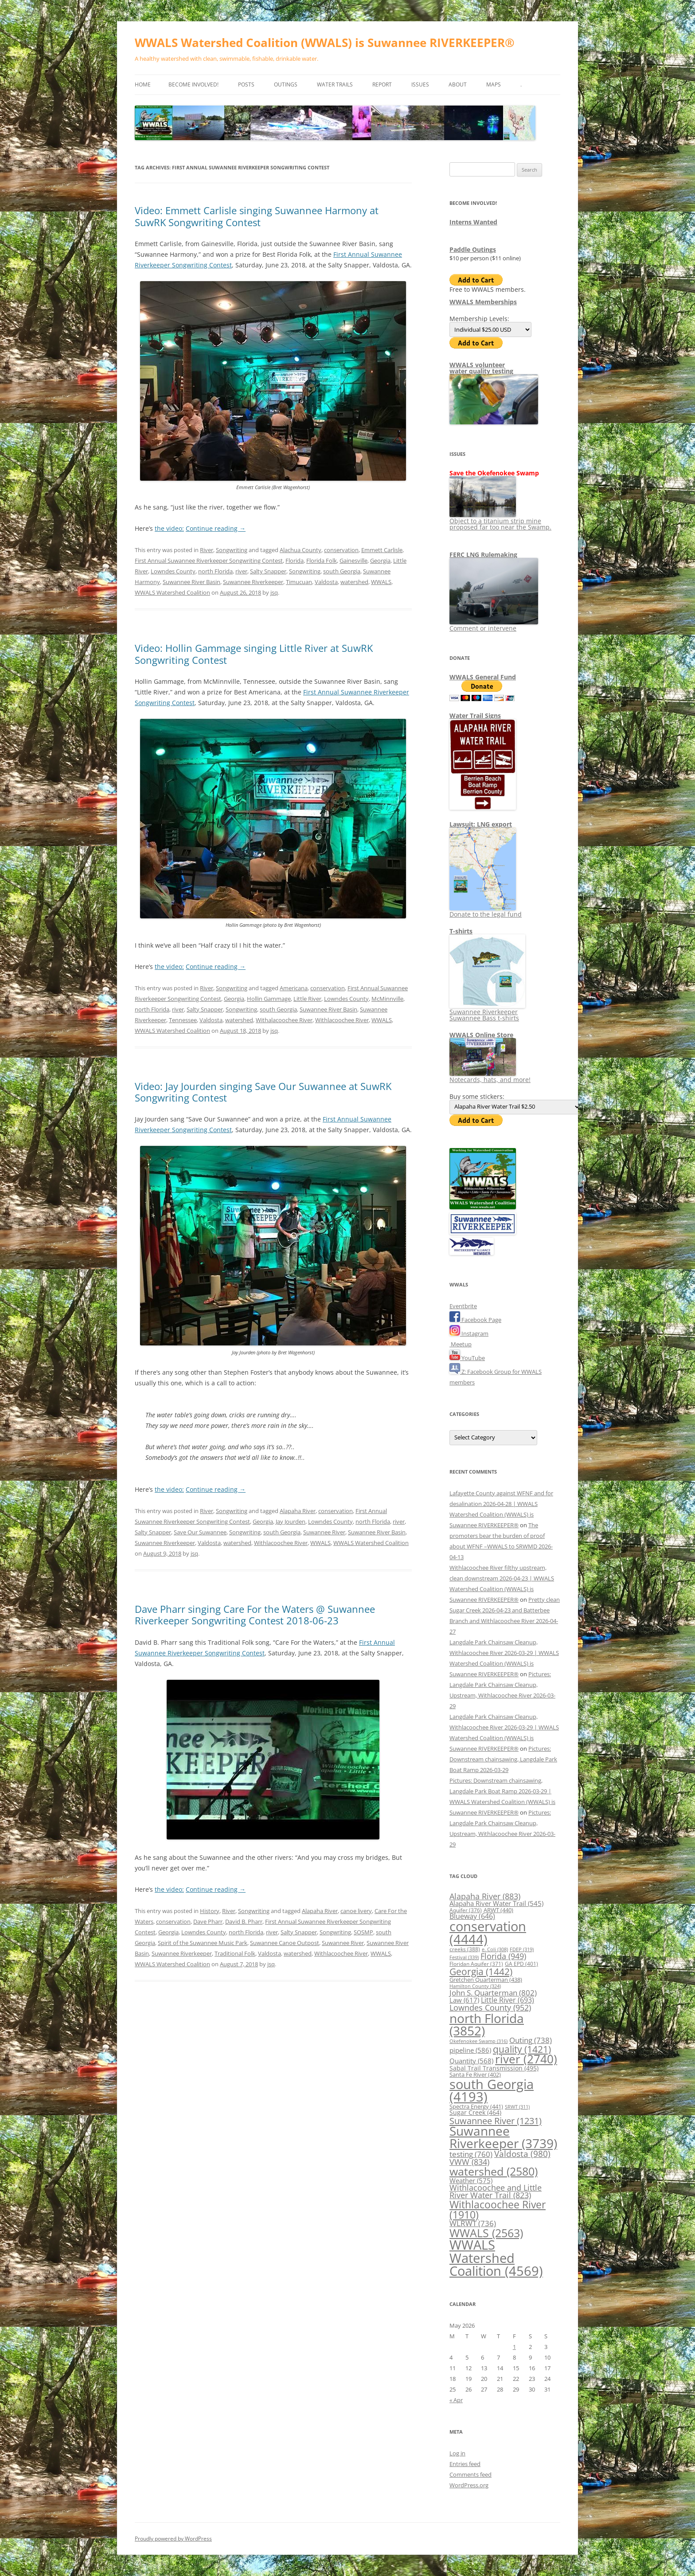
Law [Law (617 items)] (464, 2000)
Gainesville (353, 561)
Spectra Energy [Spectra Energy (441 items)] (476, 2106)
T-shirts (460, 931)
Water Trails (335, 84)
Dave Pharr (208, 1921)
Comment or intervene (493, 625)
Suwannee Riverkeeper (253, 582)
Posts (246, 84)
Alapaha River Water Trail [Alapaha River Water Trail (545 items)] (496, 1903)
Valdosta (326, 582)
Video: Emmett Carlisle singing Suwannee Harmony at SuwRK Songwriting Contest (257, 216)
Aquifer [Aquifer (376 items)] (465, 1910)
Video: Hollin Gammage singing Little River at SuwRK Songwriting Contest (254, 653)
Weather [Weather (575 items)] (470, 2180)
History (209, 1911)
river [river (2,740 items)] (526, 2059)
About (458, 84)
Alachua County (300, 550)
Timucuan (299, 582)
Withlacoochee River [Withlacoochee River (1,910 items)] (497, 2209)
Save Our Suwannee (200, 1532)
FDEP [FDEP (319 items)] (522, 1949)
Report (382, 84)
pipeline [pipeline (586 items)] (470, 2050)
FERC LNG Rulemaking (483, 554)
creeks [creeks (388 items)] (464, 1949)
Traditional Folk (235, 1953)
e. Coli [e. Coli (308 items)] (495, 1949)
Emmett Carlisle (381, 550)
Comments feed (470, 2474)
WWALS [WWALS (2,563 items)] (486, 2232)
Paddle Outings (472, 249)
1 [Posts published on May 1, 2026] (514, 2347)
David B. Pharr (243, 1921)
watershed (354, 582)
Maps (493, 84)
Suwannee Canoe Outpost (284, 1943)
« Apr (456, 2400)
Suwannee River (324, 1532)
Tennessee (183, 1020)
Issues (420, 84)
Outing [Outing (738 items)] (530, 2040)
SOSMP (363, 1932)
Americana (294, 988)
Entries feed (464, 2464)
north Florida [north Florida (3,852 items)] (486, 2024)
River (206, 550)
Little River (307, 999)
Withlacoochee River (342, 1020)
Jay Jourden (290, 1521)
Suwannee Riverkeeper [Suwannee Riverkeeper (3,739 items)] (503, 2137)
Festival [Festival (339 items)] (464, 1957)
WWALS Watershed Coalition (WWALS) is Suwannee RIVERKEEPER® (325, 43)
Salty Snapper (268, 571)
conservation (341, 550)
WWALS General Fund (482, 677)
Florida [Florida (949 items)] (503, 1955)
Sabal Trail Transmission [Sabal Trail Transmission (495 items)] (494, 2068)
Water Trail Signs (475, 715)
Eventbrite (463, 1306)
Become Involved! (193, 84)
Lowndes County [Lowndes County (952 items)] (490, 2007)
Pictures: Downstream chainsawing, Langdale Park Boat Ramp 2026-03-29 (503, 1759)
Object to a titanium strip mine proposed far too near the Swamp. (500, 520)
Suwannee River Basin (191, 582)
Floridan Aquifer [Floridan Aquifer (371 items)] (476, 1963)
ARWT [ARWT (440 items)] (498, 1910)
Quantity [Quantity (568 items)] (471, 2060)
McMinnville (387, 999)
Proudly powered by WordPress (173, 2538)
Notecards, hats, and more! (490, 1076)
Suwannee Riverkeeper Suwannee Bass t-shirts (487, 1011)
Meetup (460, 1344)
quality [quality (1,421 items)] (522, 2049)
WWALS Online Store (481, 1035)
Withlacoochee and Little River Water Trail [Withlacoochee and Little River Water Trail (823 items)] (495, 2191)
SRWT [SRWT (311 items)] (517, 2107)
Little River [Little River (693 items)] (507, 2000)
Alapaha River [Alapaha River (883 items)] (484, 1896)
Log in (457, 2453)
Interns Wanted (473, 222)
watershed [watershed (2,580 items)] (493, 2171)
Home (143, 84)
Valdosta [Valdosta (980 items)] (522, 2153)
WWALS (381, 582)
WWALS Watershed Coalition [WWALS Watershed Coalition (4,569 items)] (496, 2258)
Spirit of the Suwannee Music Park (202, 1943)
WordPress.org (468, 2485)
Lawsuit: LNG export (480, 824)
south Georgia (341, 571)
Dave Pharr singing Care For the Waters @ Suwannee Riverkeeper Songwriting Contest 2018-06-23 (255, 1614)
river (241, 571)
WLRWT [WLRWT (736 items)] (472, 2223)
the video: (169, 528)
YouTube (467, 1358)
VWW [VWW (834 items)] (469, 2161)
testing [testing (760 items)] (470, 2154)
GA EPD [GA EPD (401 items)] (521, 1964)
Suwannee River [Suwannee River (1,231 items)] (495, 2120)
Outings (285, 84)
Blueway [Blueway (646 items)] (472, 1916)
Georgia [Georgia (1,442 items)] (480, 1971)
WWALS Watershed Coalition (172, 592)
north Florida (215, 571)
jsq (274, 592)
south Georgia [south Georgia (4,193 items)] (491, 2090)
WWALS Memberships (483, 302)
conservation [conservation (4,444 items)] (487, 1932)
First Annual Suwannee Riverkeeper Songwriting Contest (209, 561)
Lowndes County (173, 571)
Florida (294, 561)
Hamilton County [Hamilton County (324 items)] (475, 1986)
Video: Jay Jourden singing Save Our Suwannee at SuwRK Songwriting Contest (263, 1091)
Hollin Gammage (269, 999)
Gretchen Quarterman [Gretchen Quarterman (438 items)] (485, 1980)
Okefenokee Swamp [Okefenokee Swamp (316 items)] (478, 2041)
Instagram (468, 1333)
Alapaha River (298, 1511)
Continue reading (216, 528)
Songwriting (231, 550)
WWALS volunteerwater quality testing (481, 368)
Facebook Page (475, 1320)
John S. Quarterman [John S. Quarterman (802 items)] (493, 1993)
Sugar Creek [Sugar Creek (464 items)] (475, 2113)
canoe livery (356, 1911)
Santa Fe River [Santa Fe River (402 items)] (475, 2074)
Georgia (380, 561)
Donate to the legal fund (485, 911)
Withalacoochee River (284, 1020)
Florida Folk (321, 561)
